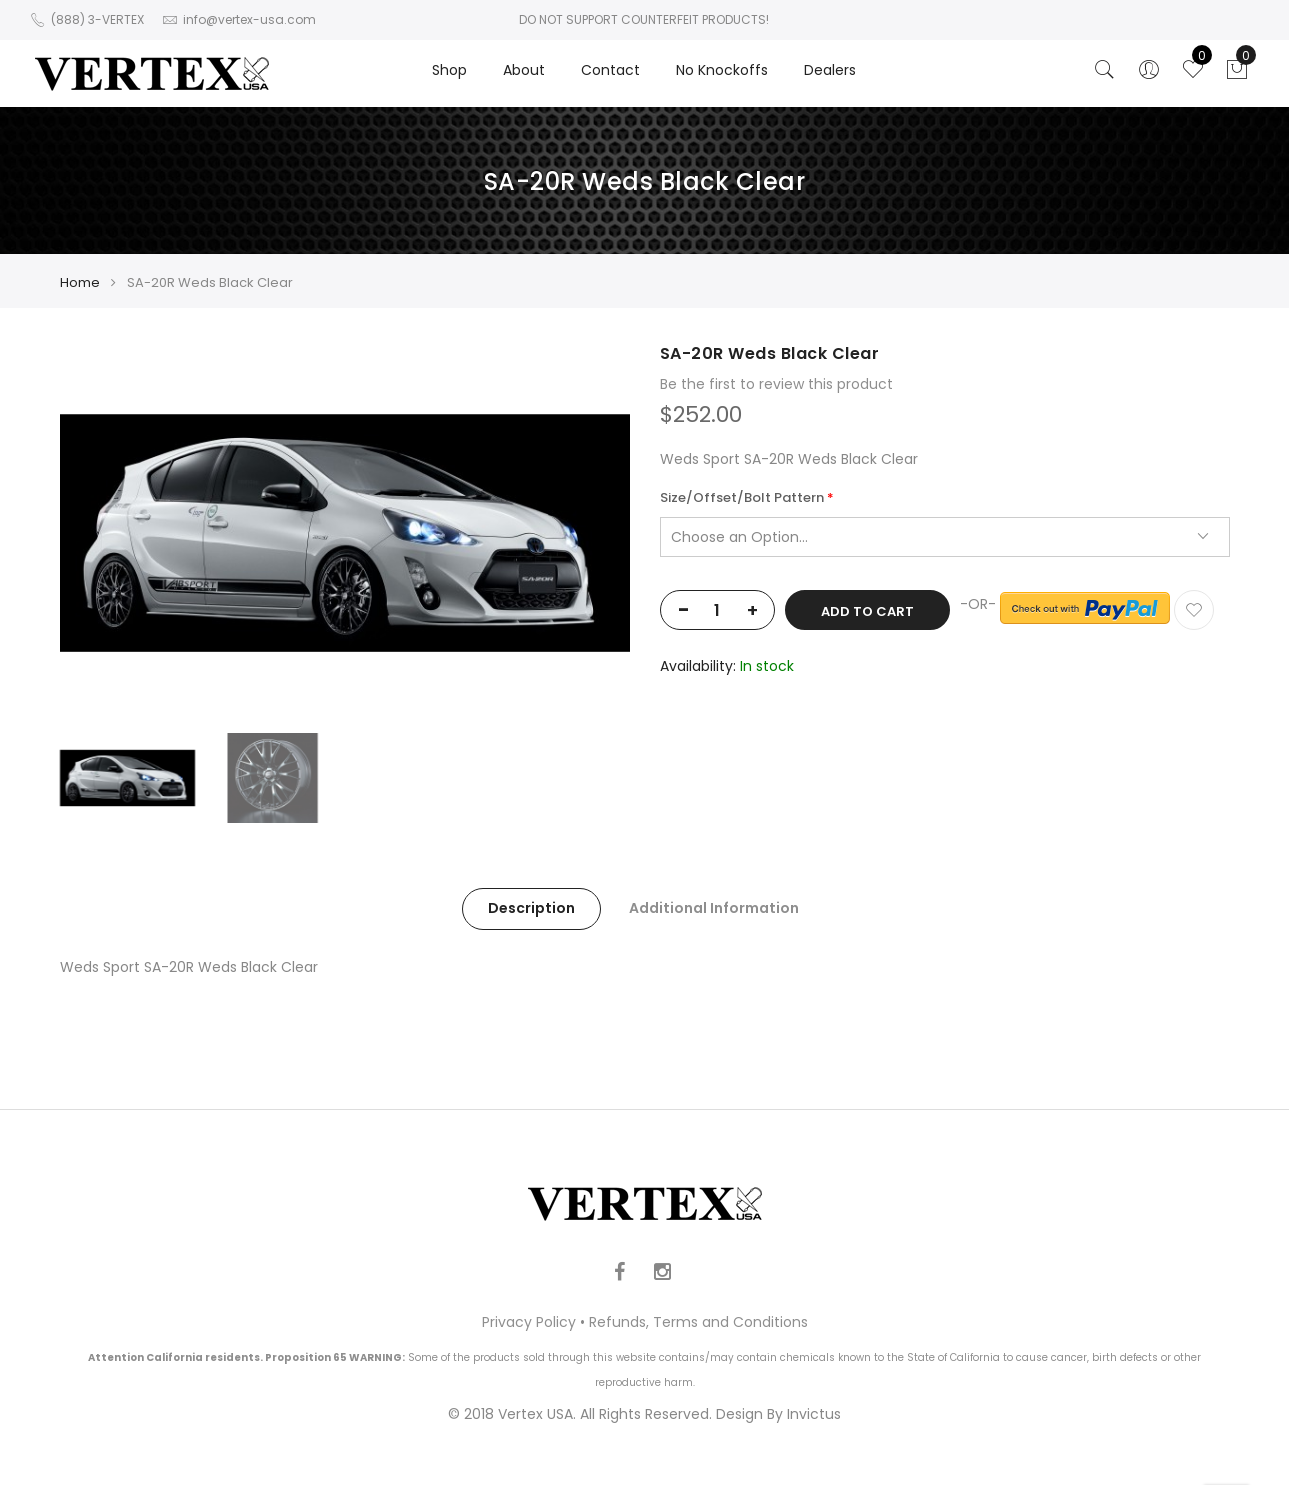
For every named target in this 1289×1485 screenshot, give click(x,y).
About (524, 70)
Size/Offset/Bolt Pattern (742, 498)
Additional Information (714, 908)
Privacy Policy (529, 1322)
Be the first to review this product (776, 384)
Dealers (830, 70)
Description (531, 908)
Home (80, 282)
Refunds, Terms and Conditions (698, 1322)
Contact (610, 70)
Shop (449, 70)
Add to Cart (867, 611)
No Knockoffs (722, 70)
